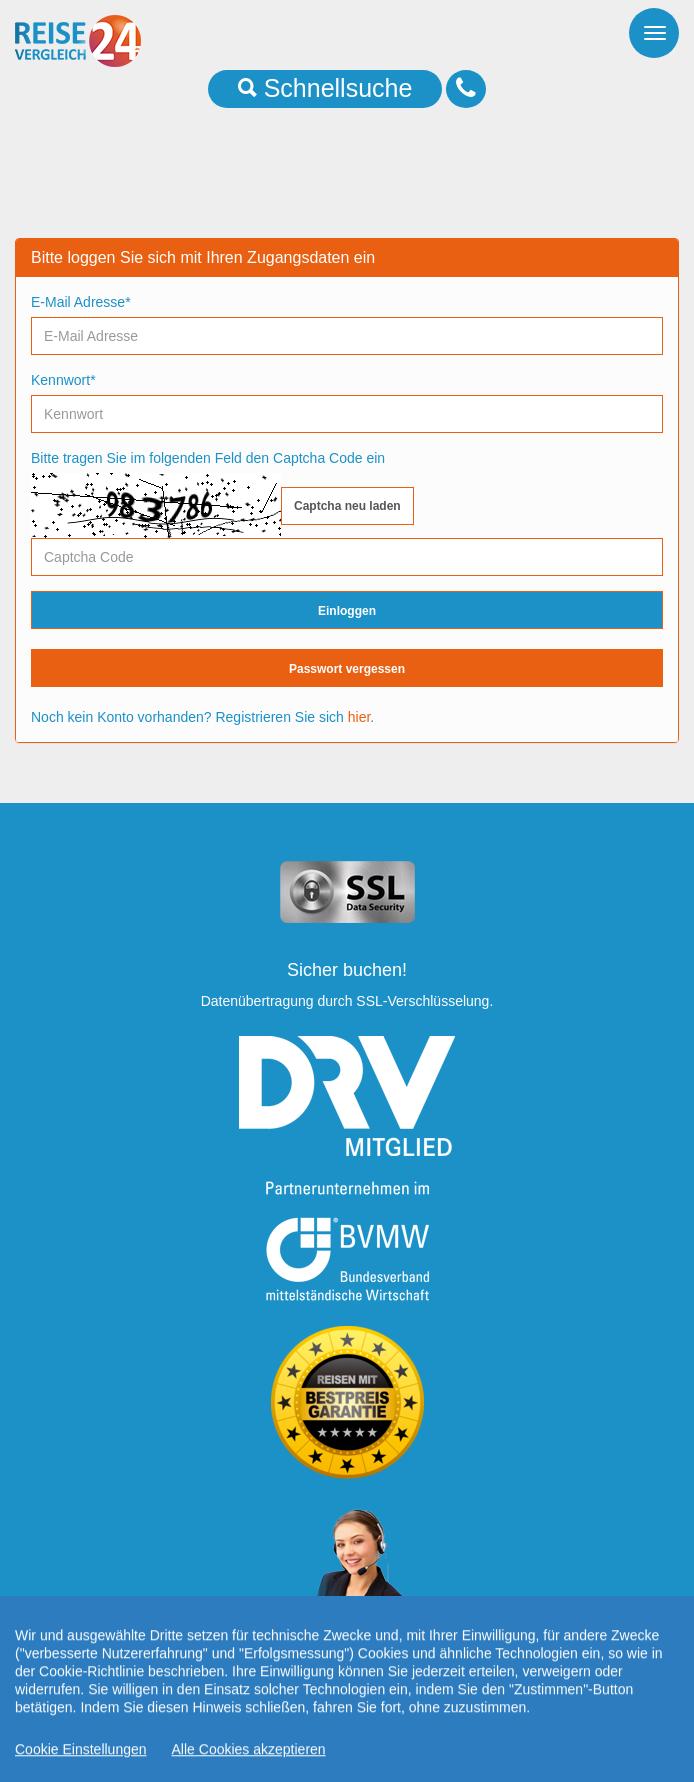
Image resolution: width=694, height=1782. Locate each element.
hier (359, 717)
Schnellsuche (325, 88)
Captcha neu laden (347, 506)
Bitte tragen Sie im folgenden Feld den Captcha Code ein (208, 458)
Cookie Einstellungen (81, 1773)
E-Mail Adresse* (81, 302)
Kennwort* (63, 380)
